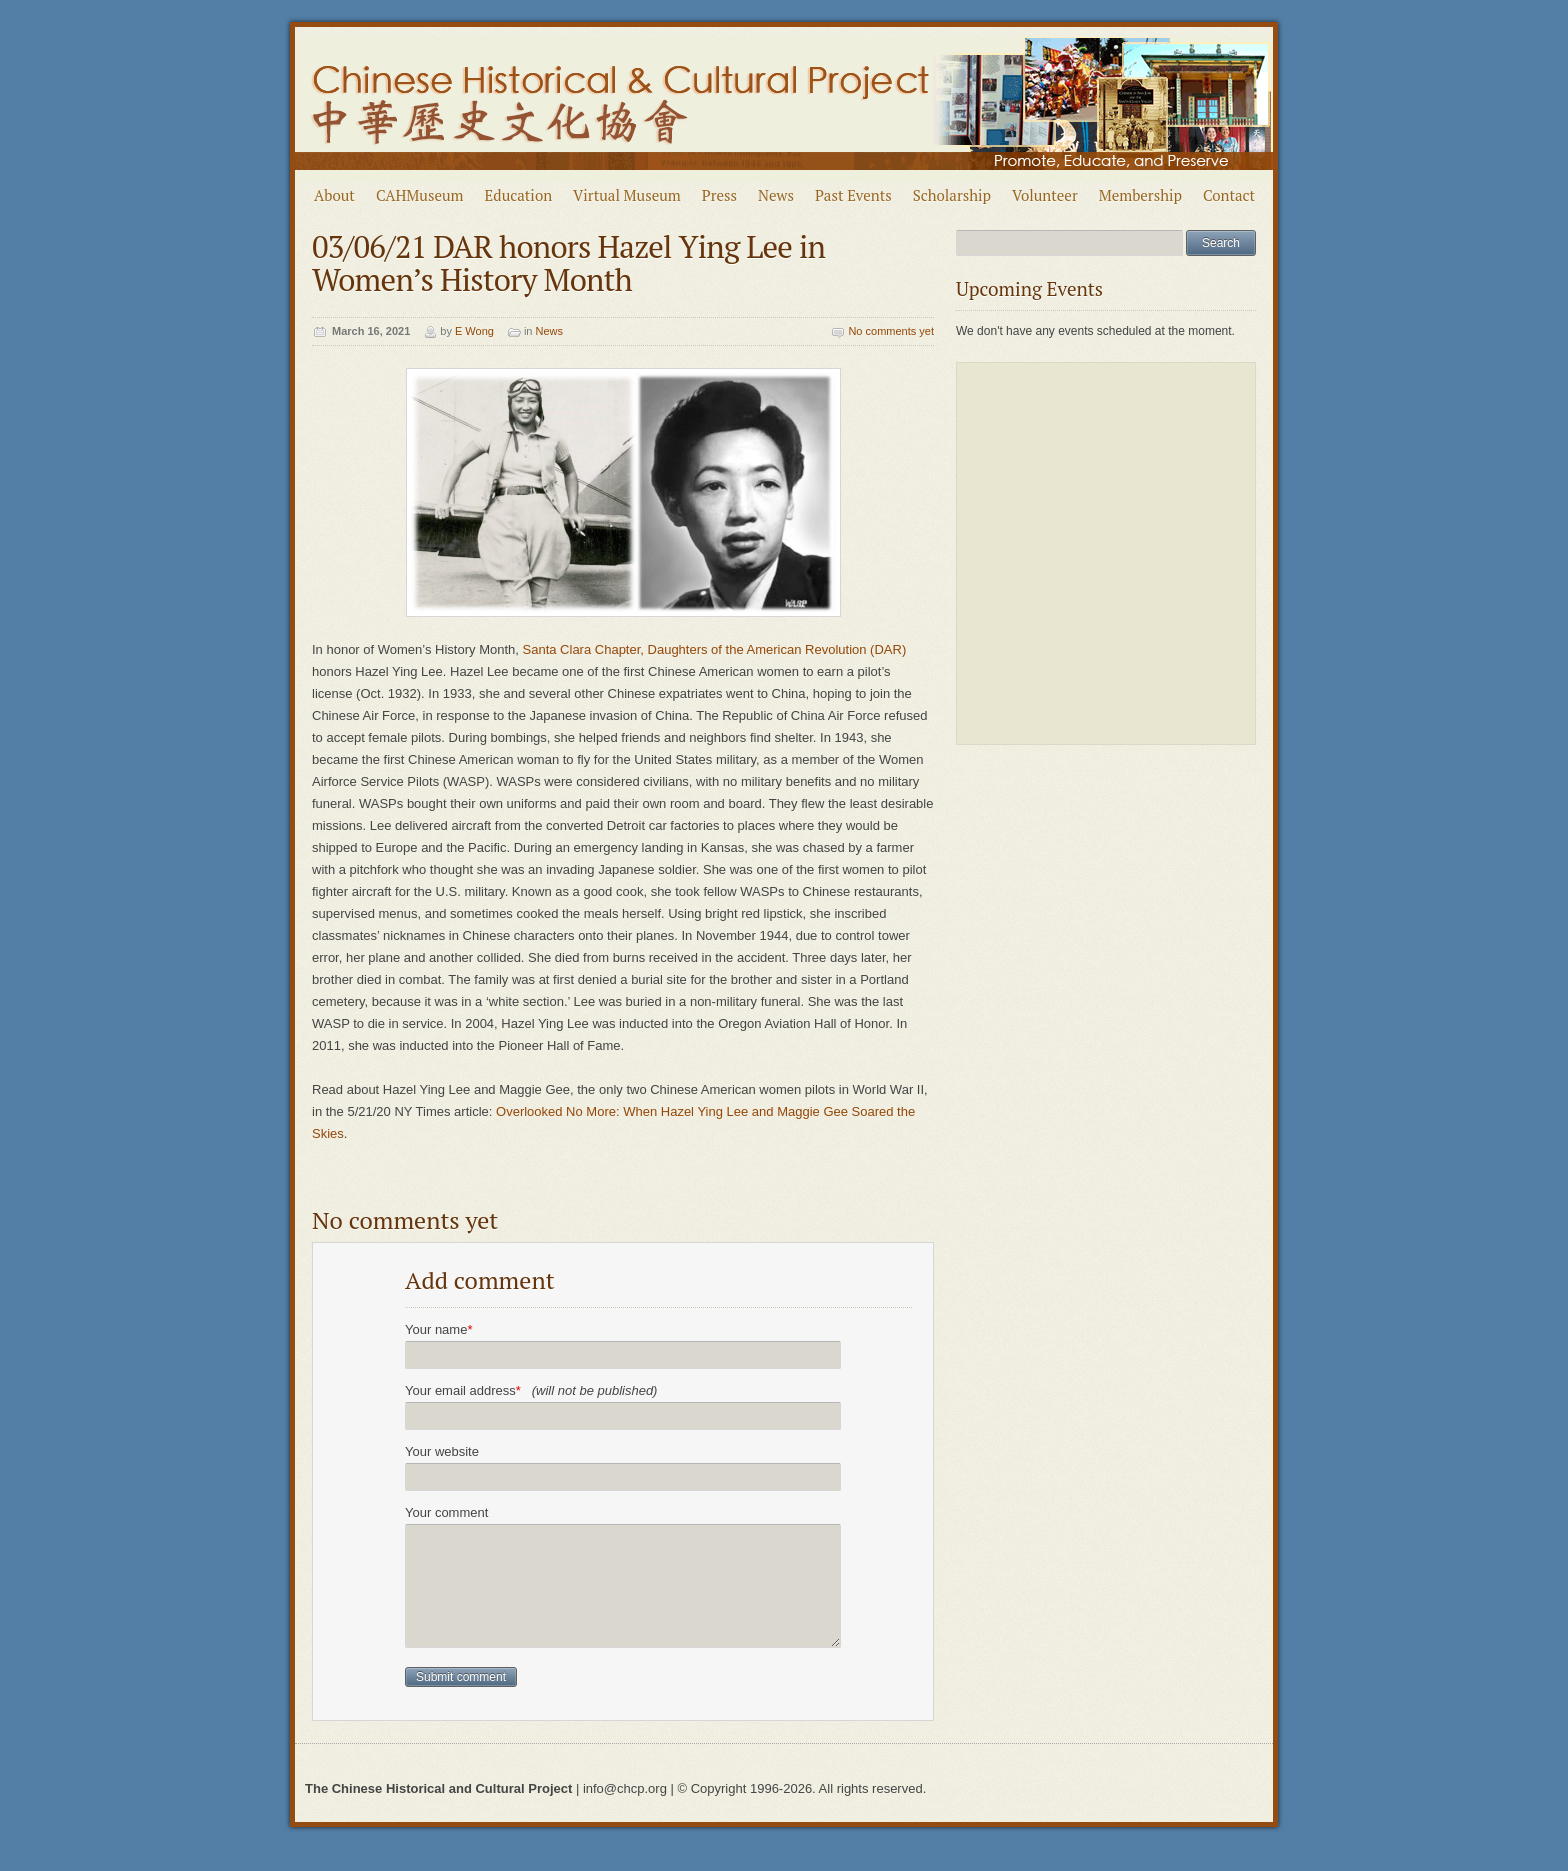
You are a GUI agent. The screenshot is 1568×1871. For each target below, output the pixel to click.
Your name (438, 1329)
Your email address (531, 1390)
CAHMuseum (420, 195)
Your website (442, 1451)
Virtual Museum (627, 195)
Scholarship (952, 195)
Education (519, 195)
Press (719, 195)
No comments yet (891, 331)
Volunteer (1045, 195)
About (334, 195)
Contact (1229, 195)
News (776, 195)
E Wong (474, 331)
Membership (1140, 195)
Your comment (446, 1512)
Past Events (853, 195)
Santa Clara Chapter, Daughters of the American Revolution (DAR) (715, 649)
